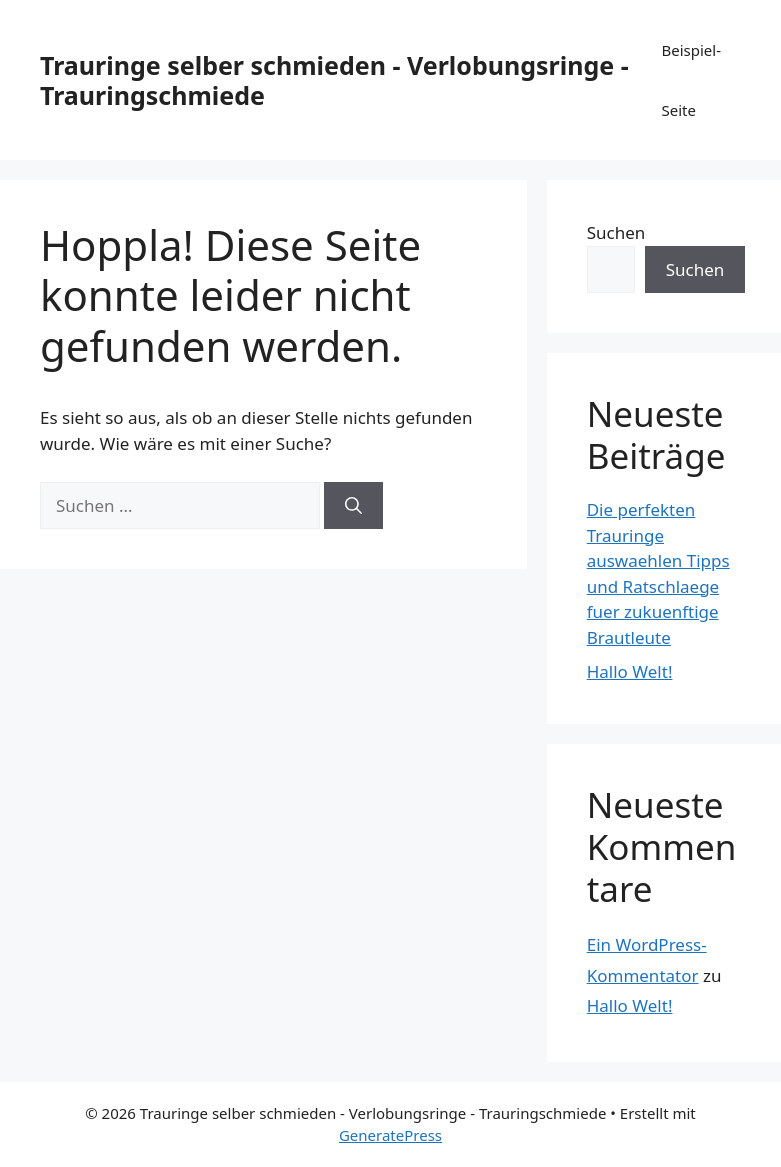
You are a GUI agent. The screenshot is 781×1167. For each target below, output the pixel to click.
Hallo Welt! (630, 671)
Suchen (616, 232)
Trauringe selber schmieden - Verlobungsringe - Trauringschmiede (334, 80)
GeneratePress (390, 1135)
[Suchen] (353, 506)
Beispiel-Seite (691, 80)
